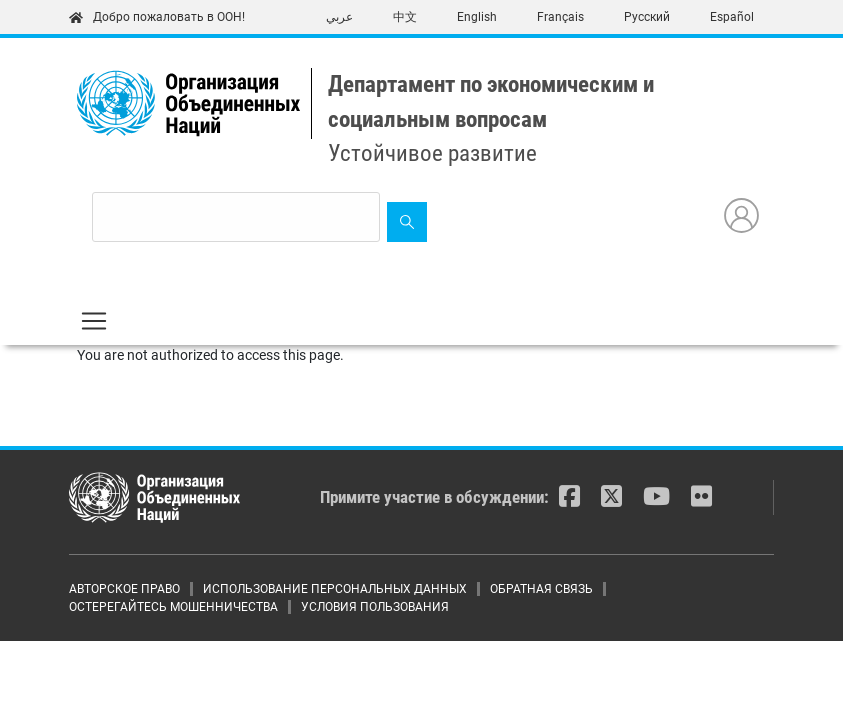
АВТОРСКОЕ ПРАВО (124, 589)
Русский (647, 17)
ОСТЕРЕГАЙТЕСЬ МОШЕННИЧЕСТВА (173, 607)
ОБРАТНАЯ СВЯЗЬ (541, 589)
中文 (405, 17)
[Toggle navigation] (94, 321)
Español (732, 17)
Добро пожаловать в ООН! (157, 17)
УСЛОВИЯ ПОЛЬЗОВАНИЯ (375, 607)
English (477, 17)
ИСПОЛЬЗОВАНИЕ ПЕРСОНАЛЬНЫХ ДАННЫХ (335, 589)
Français (560, 17)
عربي (339, 17)
